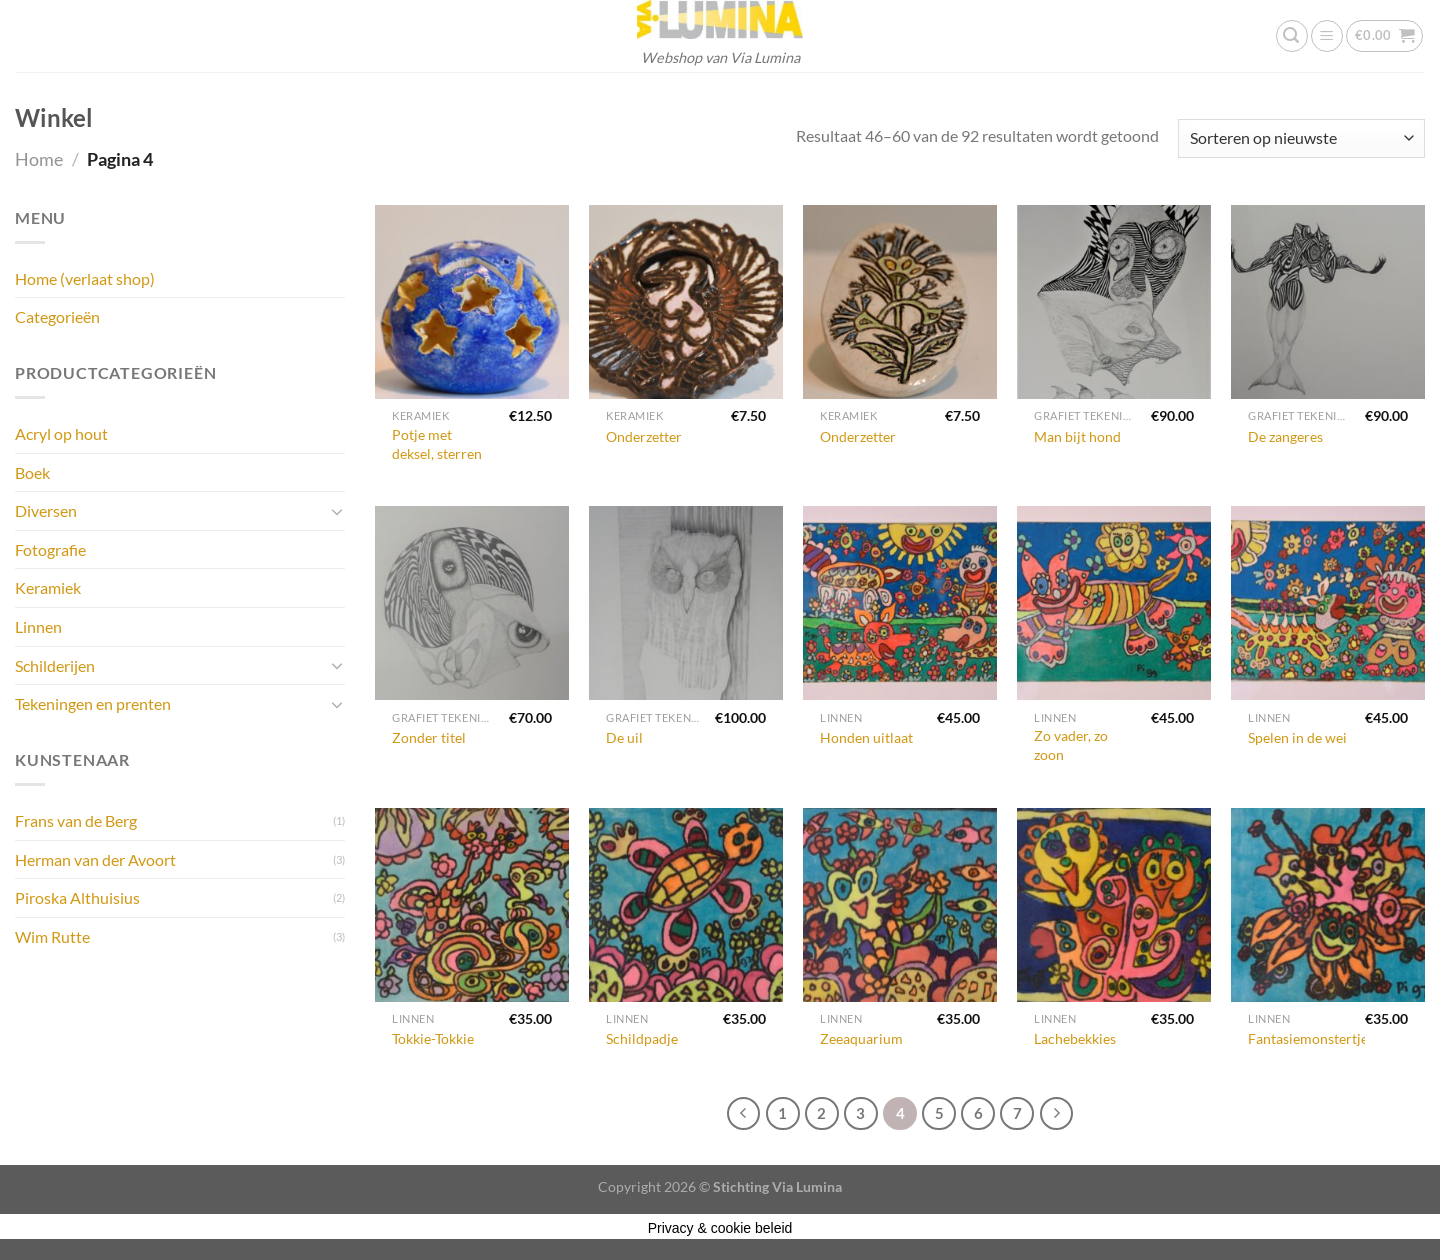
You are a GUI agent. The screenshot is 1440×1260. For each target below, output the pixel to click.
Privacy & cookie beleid (720, 1228)
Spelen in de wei (1297, 737)
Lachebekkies (1075, 1038)
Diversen (46, 510)
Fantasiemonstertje (1308, 1038)
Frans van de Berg (76, 820)
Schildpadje (642, 1038)
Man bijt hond (1077, 436)
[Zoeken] (1292, 36)
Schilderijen (55, 665)
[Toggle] (337, 511)
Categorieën (57, 316)
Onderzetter (644, 436)
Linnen (38, 626)
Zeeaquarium (861, 1038)
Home (39, 159)
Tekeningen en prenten (93, 703)
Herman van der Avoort (95, 859)
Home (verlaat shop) (85, 278)
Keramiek (48, 587)
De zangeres (1285, 436)
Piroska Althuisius (77, 897)
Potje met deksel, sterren (437, 444)
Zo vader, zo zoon (1071, 745)
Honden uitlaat (866, 737)
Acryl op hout (61, 433)
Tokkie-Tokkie (433, 1038)
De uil (624, 737)
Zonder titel (429, 737)
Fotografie (50, 549)
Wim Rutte (52, 936)
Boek (32, 472)
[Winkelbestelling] (1301, 138)
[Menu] (1327, 36)
